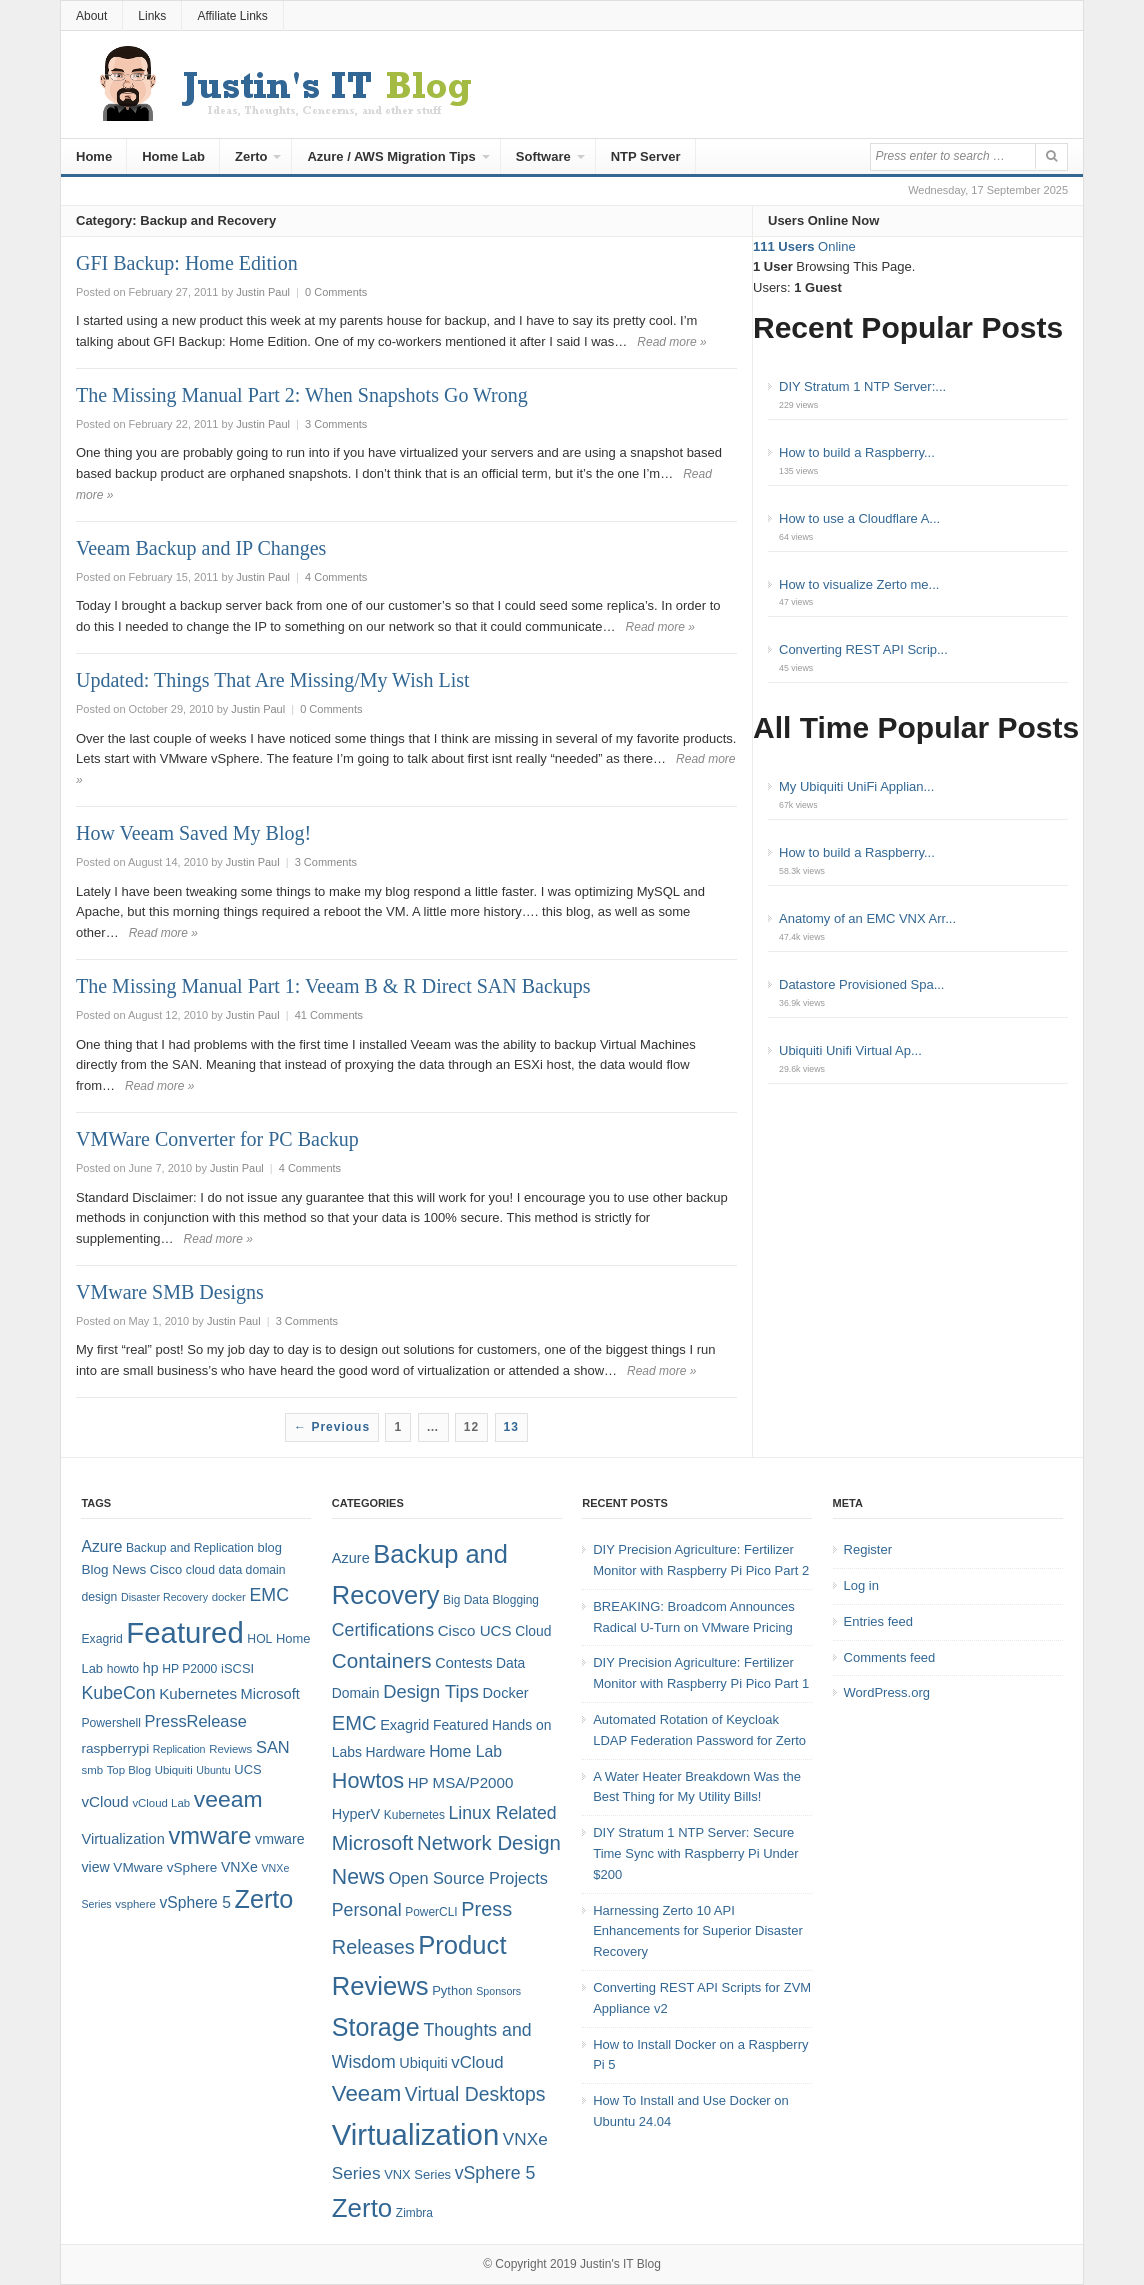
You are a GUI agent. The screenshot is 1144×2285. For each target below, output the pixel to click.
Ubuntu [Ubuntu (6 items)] (213, 1770)
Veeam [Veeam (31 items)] (366, 2093)
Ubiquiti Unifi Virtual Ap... (850, 1050)
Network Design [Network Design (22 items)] (489, 1843)
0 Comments (336, 292)
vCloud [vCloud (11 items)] (477, 2062)
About (91, 16)
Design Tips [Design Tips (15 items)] (431, 1691)
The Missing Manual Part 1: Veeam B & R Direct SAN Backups (333, 986)
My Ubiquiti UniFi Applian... (856, 786)
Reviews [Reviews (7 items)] (230, 1749)
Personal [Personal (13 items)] (367, 1910)
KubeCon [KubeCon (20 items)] (118, 1693)
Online (804, 246)
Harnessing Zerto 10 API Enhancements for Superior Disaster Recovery (698, 1931)
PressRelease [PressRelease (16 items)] (196, 1721)
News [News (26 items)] (358, 1877)
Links (152, 16)
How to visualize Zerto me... (859, 584)
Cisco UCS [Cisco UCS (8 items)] (475, 1630)
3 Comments (336, 424)
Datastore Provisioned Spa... (861, 984)
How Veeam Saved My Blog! (193, 833)
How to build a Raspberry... (857, 452)
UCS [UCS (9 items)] (247, 1769)
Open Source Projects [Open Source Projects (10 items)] (468, 1878)
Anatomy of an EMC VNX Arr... (867, 918)
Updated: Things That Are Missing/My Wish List (273, 680)
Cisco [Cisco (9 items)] (166, 1569)
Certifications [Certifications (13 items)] (383, 1630)
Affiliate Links (232, 16)
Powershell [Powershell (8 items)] (111, 1723)
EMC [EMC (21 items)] (354, 1723)
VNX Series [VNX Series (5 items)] (417, 2174)
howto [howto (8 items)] (123, 1669)
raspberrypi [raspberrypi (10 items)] (115, 1748)
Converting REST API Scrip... (863, 649)
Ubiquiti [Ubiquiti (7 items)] (174, 1770)
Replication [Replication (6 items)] (179, 1749)
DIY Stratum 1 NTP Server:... (862, 386)
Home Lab (173, 156)
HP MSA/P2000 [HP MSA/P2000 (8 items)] (461, 1782)
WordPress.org (887, 1692)
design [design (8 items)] (99, 1597)
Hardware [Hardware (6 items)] (396, 1752)
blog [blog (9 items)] (269, 1547)
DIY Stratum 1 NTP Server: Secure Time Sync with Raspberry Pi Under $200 (695, 1853)
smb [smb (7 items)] (92, 1770)
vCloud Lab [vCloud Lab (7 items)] (161, 1803)
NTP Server (646, 156)
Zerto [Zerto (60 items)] (362, 2208)
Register (868, 1549)
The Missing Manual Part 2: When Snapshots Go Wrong (302, 395)
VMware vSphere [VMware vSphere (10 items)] (165, 1867)
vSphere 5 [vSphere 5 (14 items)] (195, 1902)
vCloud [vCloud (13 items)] (104, 1801)
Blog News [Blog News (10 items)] (113, 1569)
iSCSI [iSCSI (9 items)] (237, 1668)
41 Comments (329, 1015)
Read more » (671, 342)
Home (94, 156)
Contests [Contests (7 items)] (463, 1663)
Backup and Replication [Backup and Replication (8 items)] (190, 1548)
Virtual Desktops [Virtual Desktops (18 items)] (475, 2094)
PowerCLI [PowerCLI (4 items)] (431, 1912)
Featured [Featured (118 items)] (184, 1632)
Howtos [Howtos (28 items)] (368, 1780)
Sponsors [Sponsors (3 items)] (498, 1991)
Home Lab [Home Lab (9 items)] (465, 1751)
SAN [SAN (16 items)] (273, 1747)
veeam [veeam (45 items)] (228, 1799)
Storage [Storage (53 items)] (376, 2027)
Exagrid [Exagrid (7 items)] (404, 1725)
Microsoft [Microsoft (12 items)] (270, 1694)
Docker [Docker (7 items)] (506, 1693)
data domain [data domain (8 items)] (252, 1570)
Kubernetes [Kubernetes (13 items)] (198, 1693)
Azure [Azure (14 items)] (101, 1546)
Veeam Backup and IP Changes (201, 548)
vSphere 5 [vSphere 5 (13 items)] (495, 2173)
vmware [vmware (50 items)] (209, 1836)
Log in (861, 1585)
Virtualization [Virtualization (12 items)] (122, 1839)
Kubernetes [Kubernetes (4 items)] (414, 1815)
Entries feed (878, 1621)
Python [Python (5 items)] (452, 1990)
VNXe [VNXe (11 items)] (239, 1867)
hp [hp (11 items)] (151, 1668)
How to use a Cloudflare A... (859, 518)
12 (471, 1427)
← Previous (332, 1427)
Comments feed (890, 1657)
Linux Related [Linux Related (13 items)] (502, 1813)
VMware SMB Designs (170, 1292)
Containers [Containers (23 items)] (382, 1660)
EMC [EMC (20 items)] (270, 1595)
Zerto (251, 156)
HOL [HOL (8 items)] (259, 1639)
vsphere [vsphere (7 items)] (135, 1904)
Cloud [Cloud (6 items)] (533, 1631)
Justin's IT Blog (620, 2264)
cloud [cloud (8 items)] (200, 1570)
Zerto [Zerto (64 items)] (264, 1899)
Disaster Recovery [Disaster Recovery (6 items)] (164, 1597)
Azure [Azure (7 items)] (351, 1558)
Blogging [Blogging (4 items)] (516, 1600)
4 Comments (336, 577)
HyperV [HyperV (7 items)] (356, 1814)
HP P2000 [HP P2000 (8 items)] (189, 1669)
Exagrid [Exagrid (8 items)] (101, 1639)
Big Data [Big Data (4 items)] (466, 1600)
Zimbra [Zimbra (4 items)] (414, 2213)
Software (543, 156)
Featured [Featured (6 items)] (460, 1725)
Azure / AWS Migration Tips (391, 156)
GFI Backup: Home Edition (187, 263)
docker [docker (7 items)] (229, 1597)
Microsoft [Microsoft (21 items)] (373, 1843)
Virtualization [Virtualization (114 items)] (415, 2134)
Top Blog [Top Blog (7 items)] (129, 1770)
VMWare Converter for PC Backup (217, 1139)
